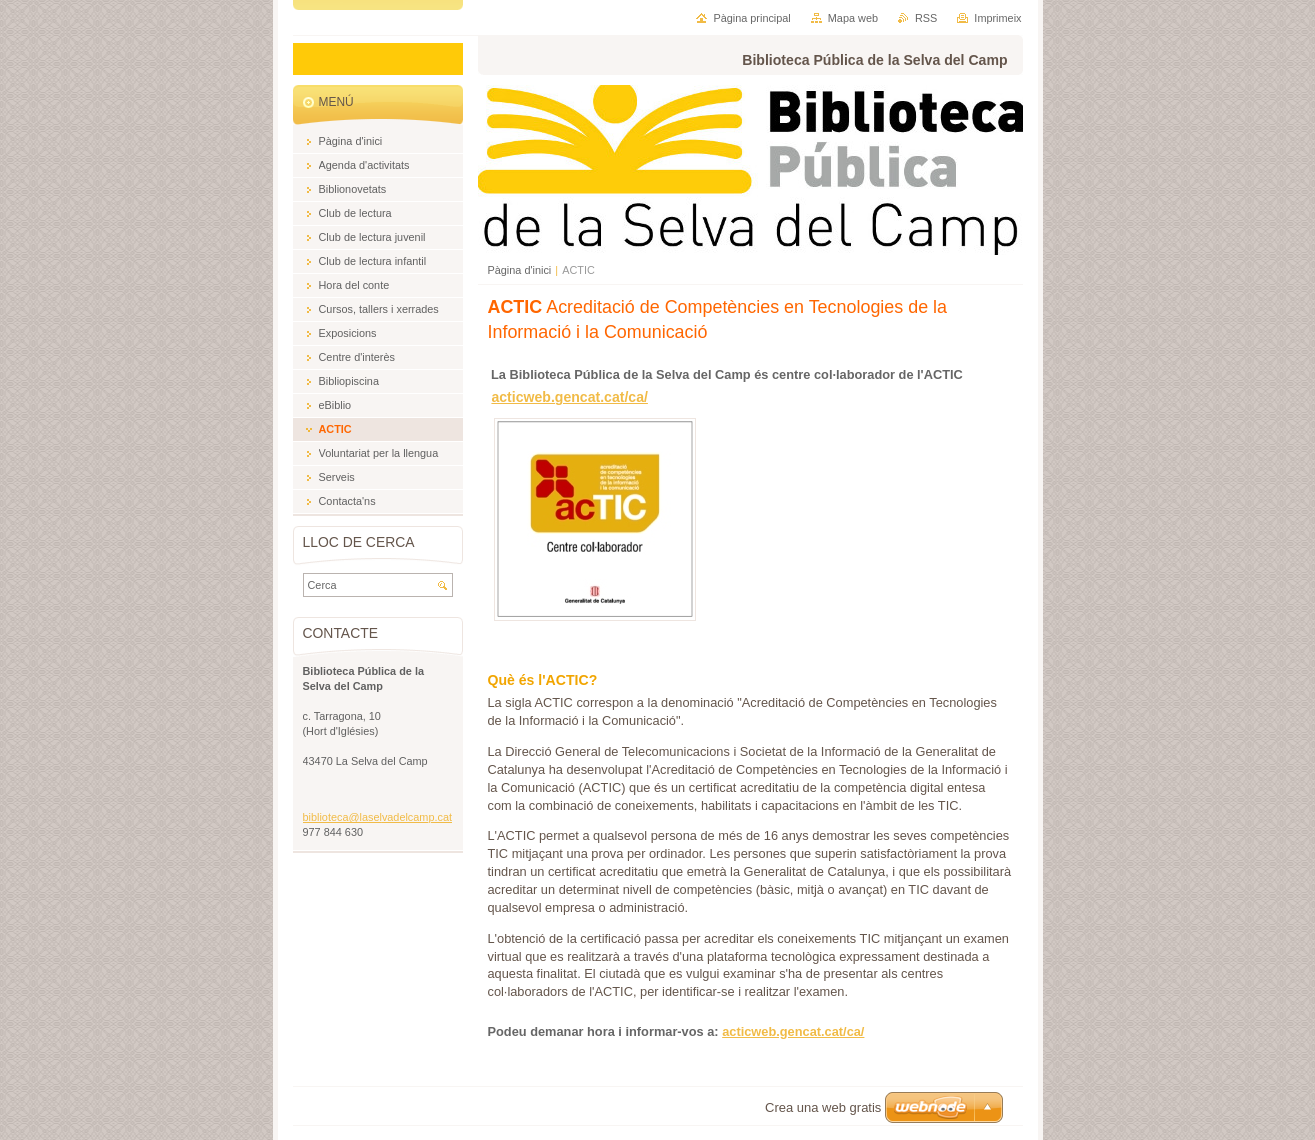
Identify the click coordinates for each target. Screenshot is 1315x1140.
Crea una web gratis (823, 1107)
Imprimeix (997, 18)
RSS (926, 18)
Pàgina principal (751, 18)
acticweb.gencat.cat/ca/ (569, 397)
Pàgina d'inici (520, 270)
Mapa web (853, 18)
